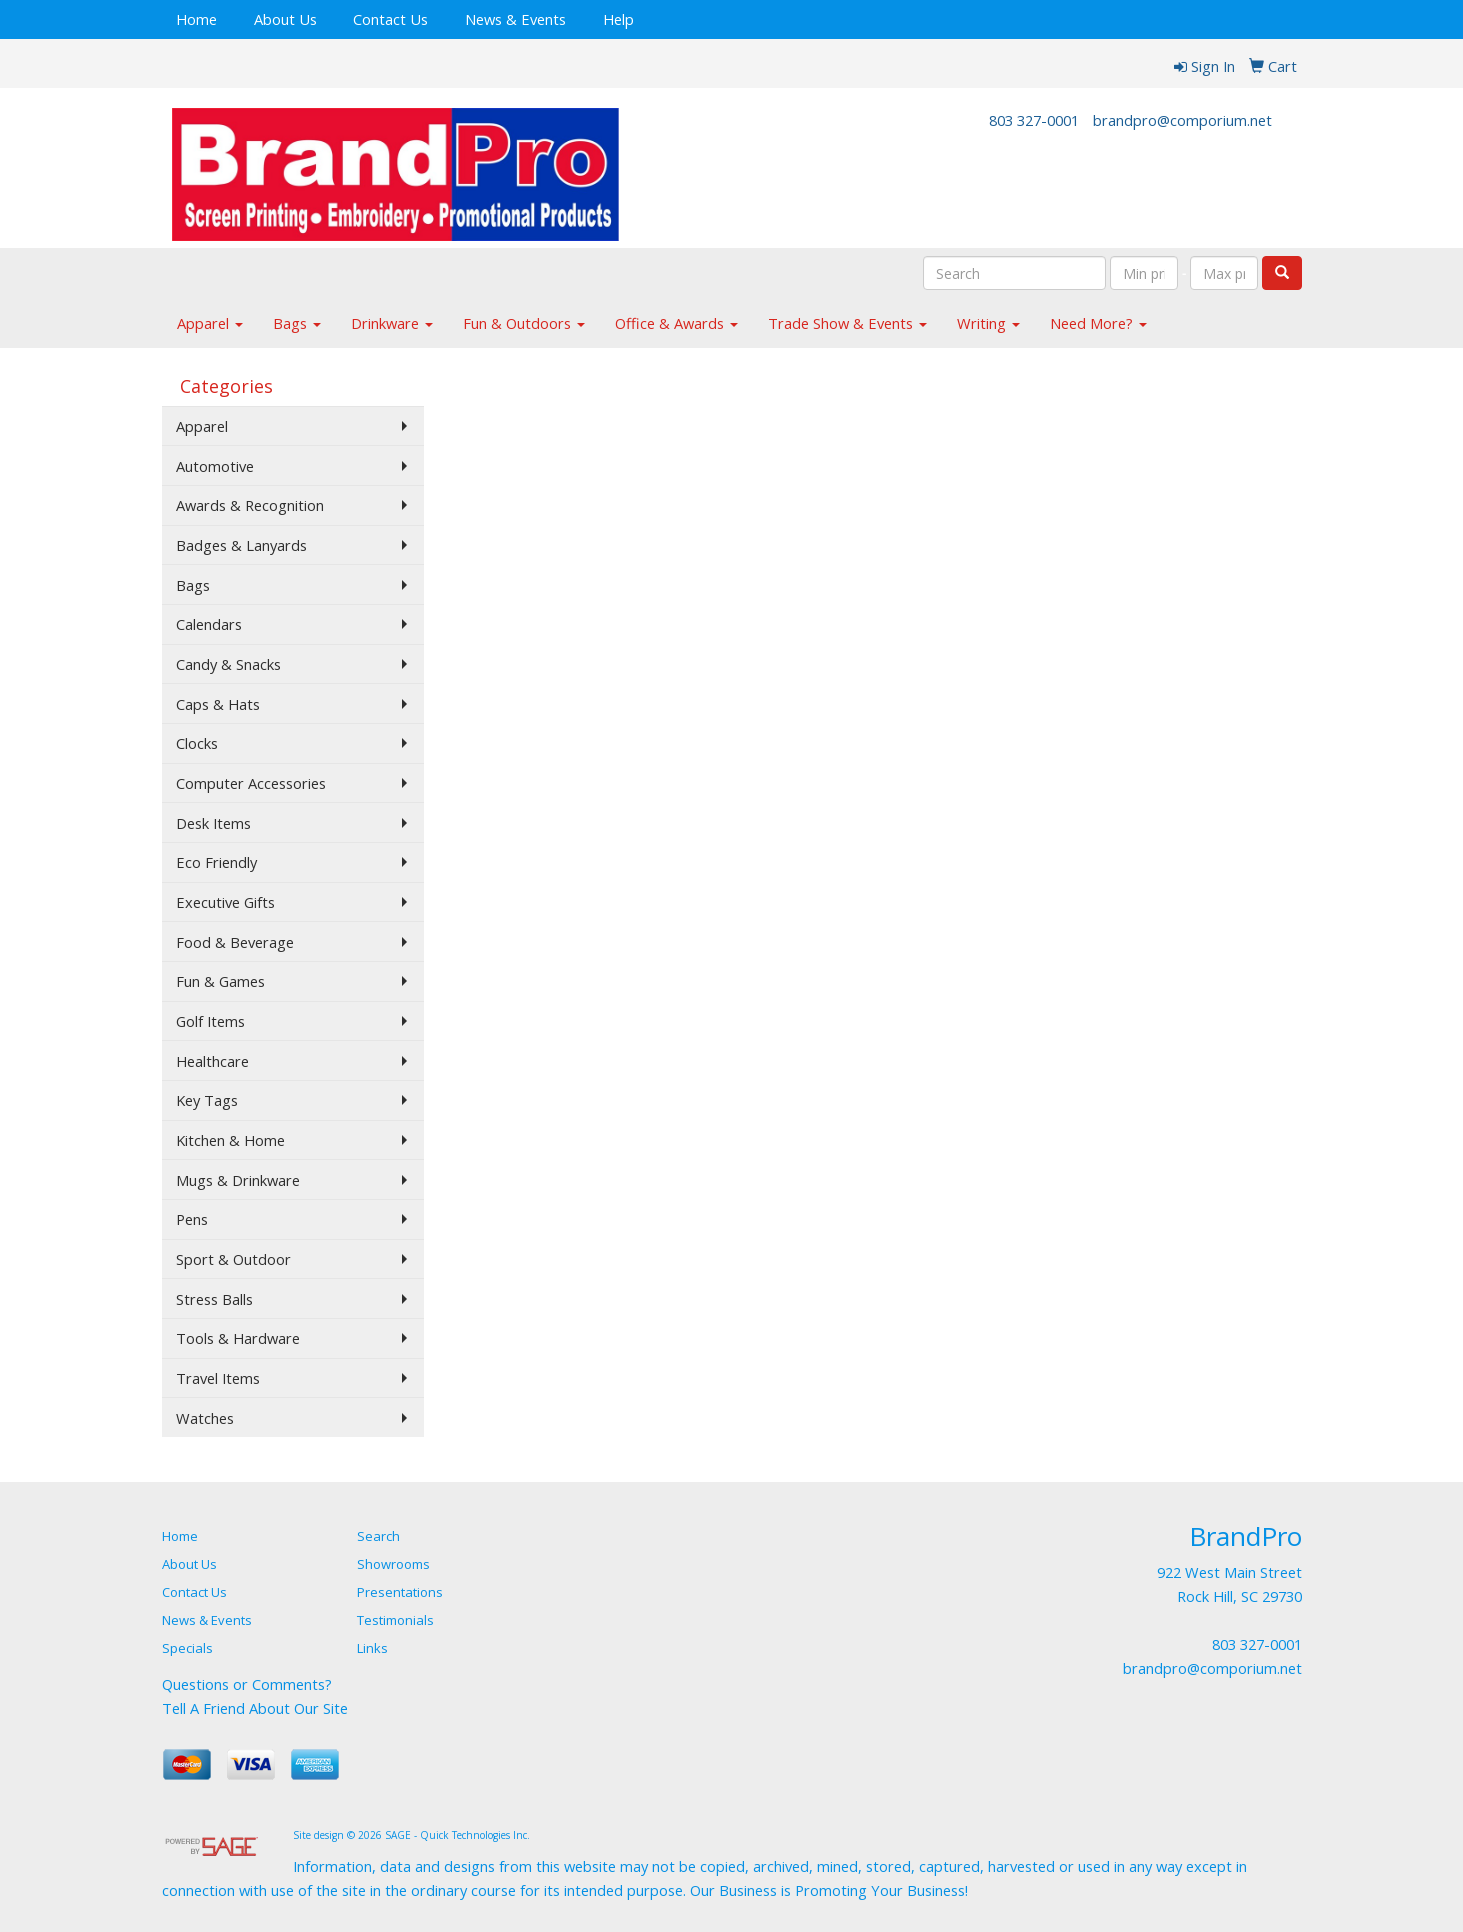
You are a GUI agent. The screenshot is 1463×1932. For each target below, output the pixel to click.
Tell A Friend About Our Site (255, 1708)
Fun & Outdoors (524, 323)
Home (196, 19)
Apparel (210, 323)
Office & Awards (676, 323)
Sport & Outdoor (233, 1259)
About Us (285, 19)
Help (618, 19)
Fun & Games (220, 981)
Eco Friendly (216, 862)
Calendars (209, 624)
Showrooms (393, 1564)
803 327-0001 (1034, 120)
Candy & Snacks (228, 664)
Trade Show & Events (847, 323)
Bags (297, 323)
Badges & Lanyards (241, 545)
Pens (192, 1219)
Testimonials (395, 1620)
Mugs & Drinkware (238, 1180)
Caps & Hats (218, 704)
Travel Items (218, 1378)
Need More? (1098, 323)
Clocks (197, 743)
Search (378, 1536)
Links (372, 1648)
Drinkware (392, 323)
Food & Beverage (235, 942)
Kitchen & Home (230, 1140)
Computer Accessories (251, 783)
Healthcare (212, 1061)
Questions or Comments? (247, 1684)
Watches (205, 1418)
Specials (187, 1648)
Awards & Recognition (250, 505)
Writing (988, 323)
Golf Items (210, 1021)
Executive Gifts (225, 902)
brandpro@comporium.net (1182, 120)
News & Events (515, 19)
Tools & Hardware (238, 1338)
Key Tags (207, 1100)
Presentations (400, 1592)
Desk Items (213, 823)
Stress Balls (214, 1299)
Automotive (215, 466)
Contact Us (390, 19)
